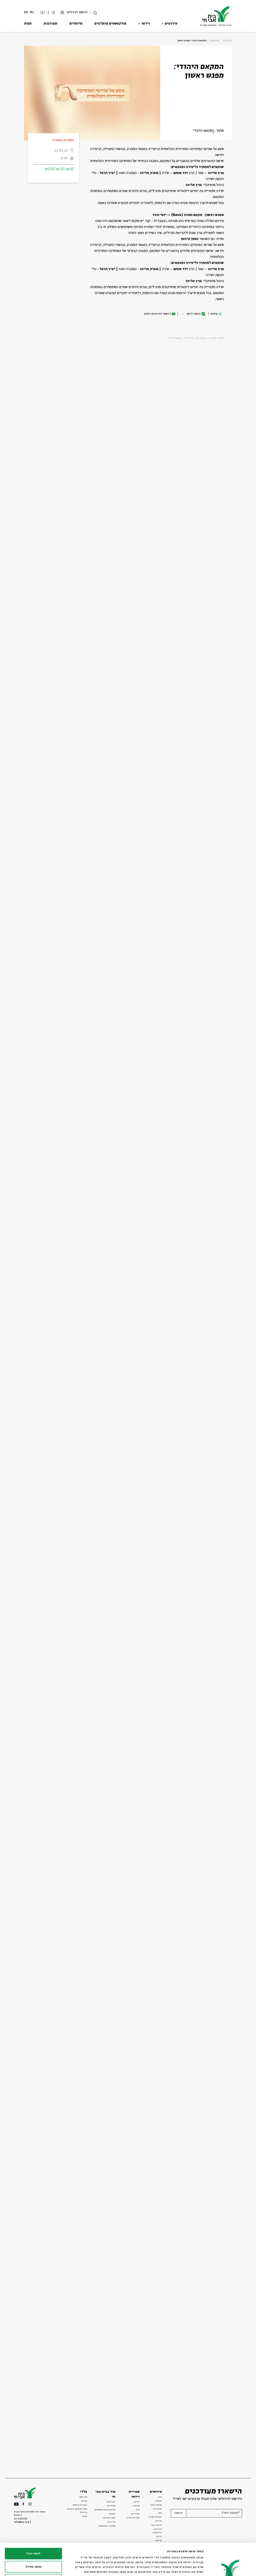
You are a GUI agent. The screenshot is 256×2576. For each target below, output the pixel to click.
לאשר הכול (33, 2523)
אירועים (171, 23)
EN (26, 12)
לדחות (33, 2549)
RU (32, 12)
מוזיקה (136, 2506)
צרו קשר (83, 2497)
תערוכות (50, 23)
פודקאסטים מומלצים (110, 23)
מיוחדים (75, 23)
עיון (160, 2497)
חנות (28, 23)
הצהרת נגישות (80, 2505)
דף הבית (227, 40)
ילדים (137, 2502)
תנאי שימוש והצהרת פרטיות (77, 2511)
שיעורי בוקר (156, 2505)
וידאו (145, 23)
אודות (84, 2501)
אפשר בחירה (33, 2536)
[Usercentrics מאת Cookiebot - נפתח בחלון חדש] (230, 2568)
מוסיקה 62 (201, 338)
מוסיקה (212, 338)
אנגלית (158, 2501)
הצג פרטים (66, 2568)
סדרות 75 (188, 338)
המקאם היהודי (203, 130)
